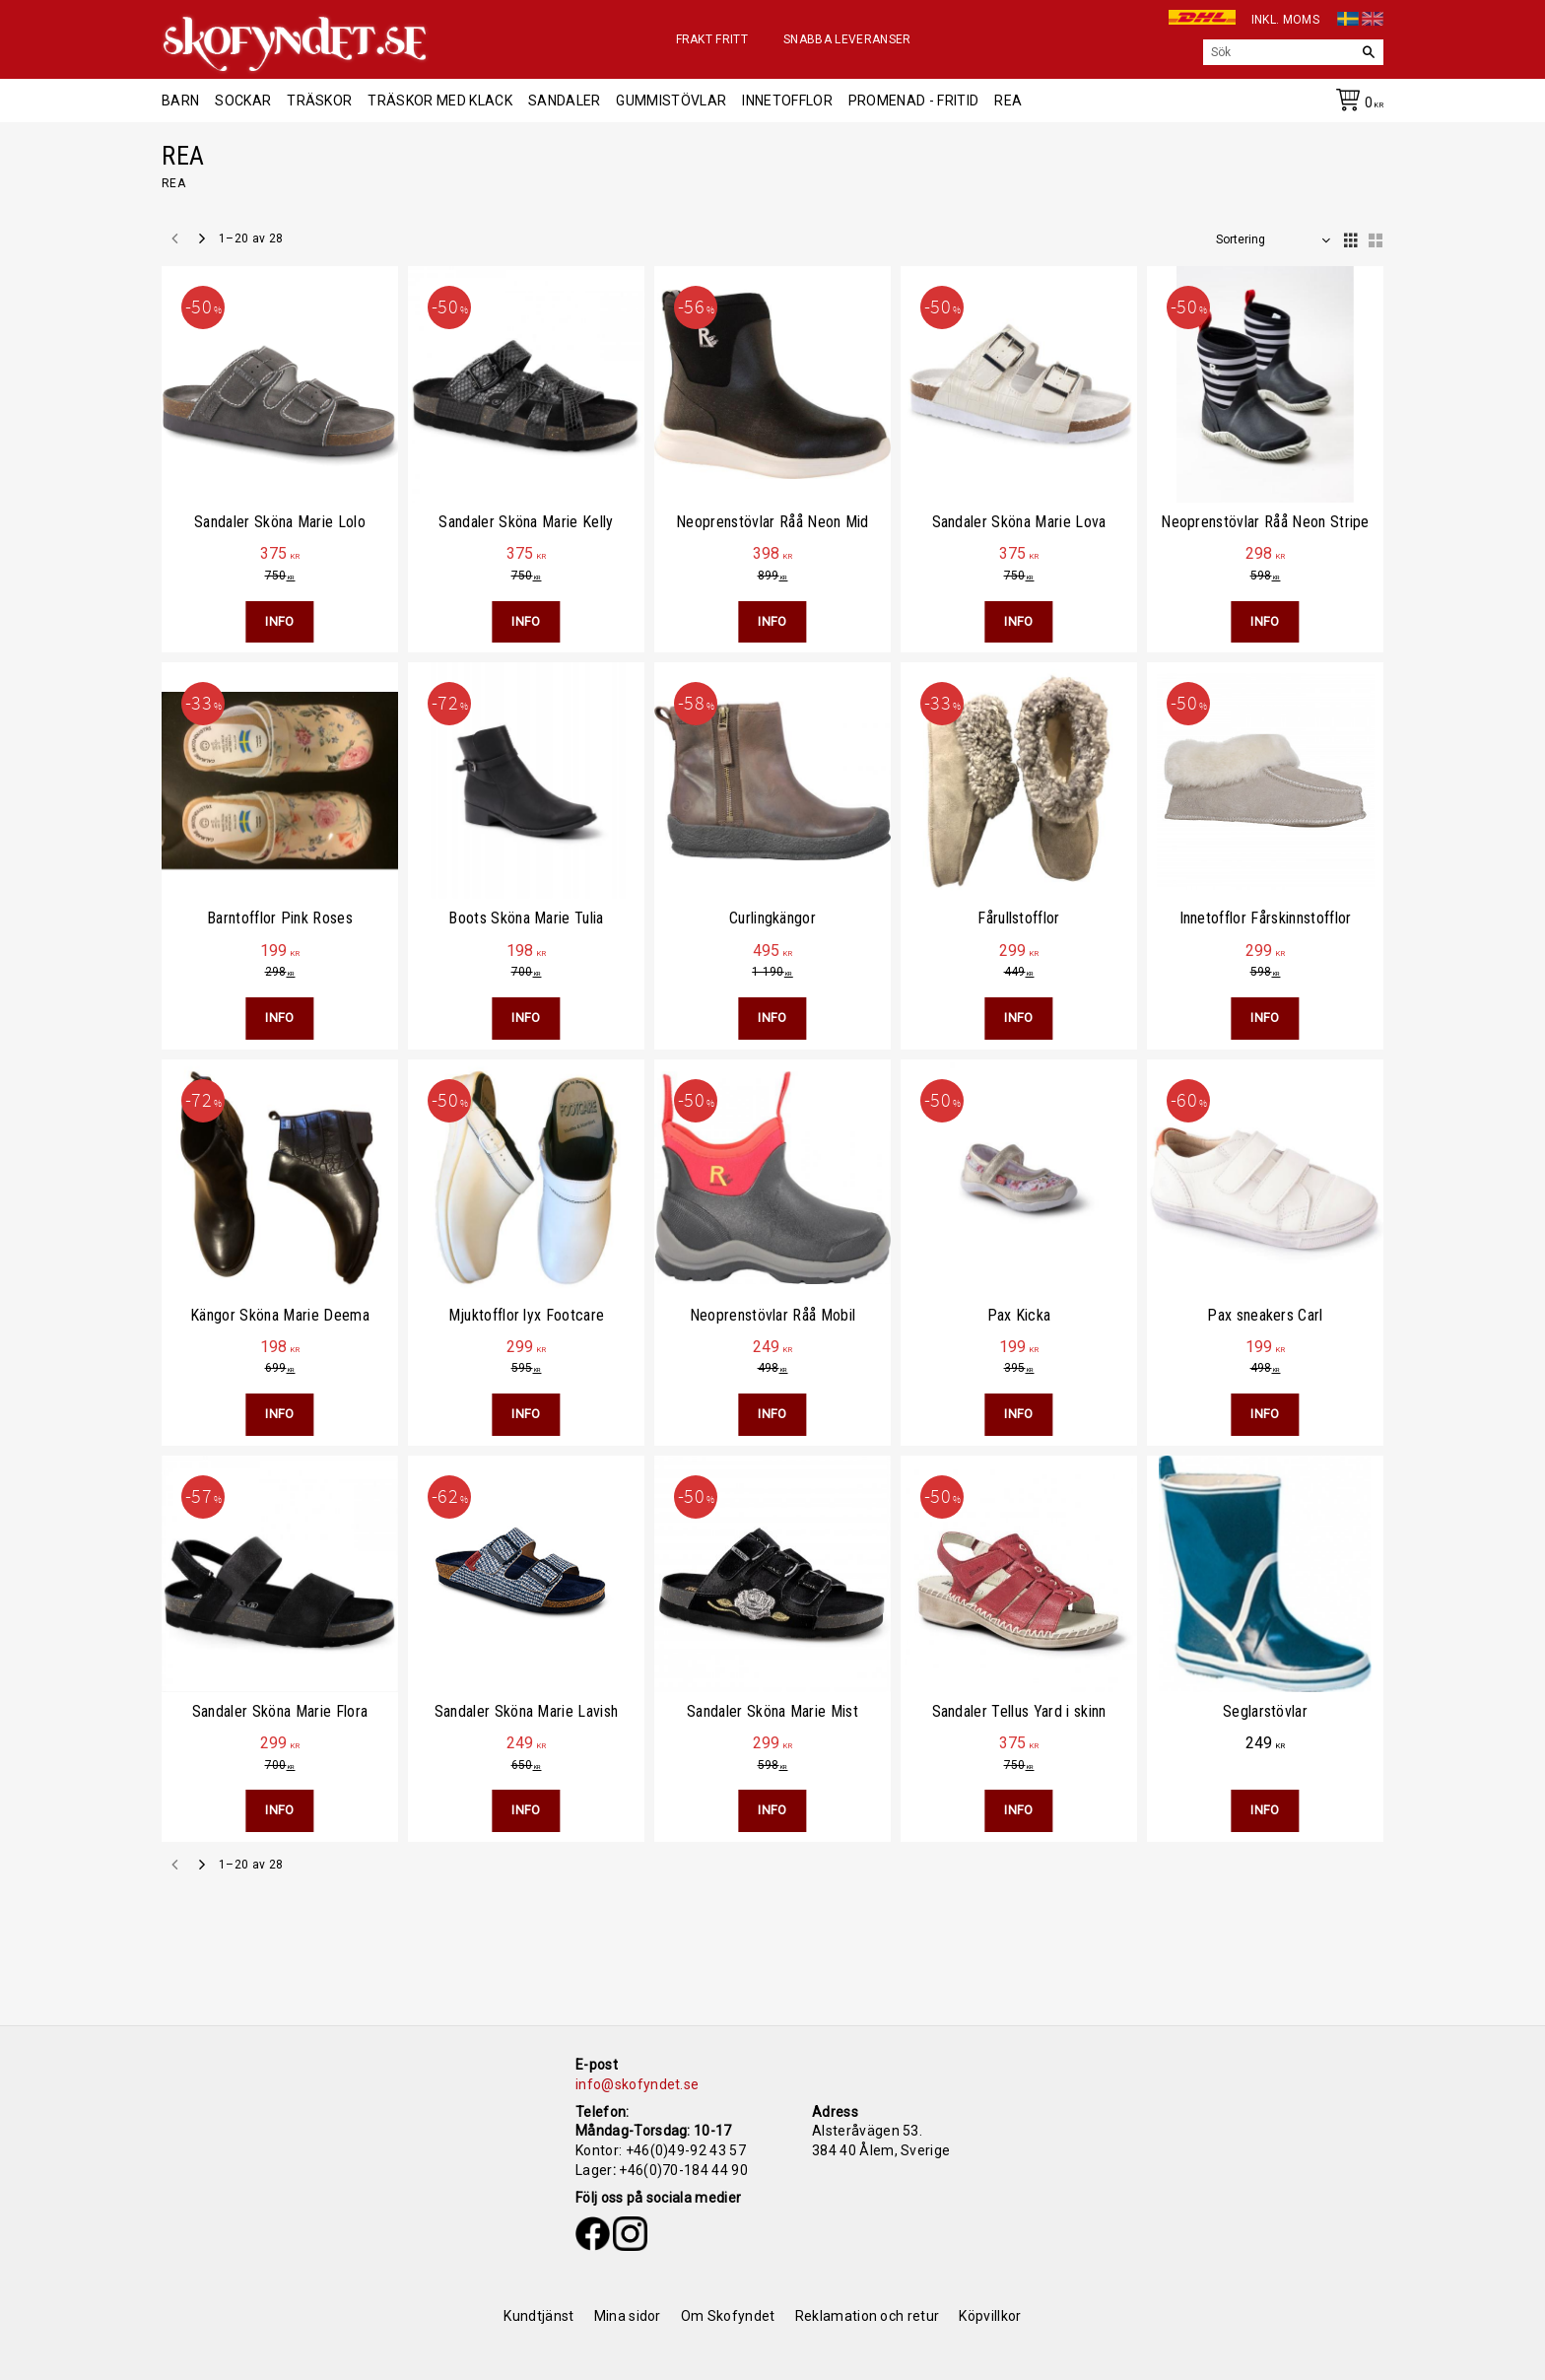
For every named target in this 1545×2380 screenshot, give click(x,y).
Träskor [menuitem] (319, 100)
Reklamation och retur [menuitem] (867, 2316)
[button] (1349, 235)
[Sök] (1368, 52)
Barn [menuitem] (180, 100)
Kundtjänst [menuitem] (538, 2316)
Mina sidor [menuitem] (627, 2316)
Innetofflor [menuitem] (787, 100)
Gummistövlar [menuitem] (671, 100)
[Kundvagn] (1355, 103)
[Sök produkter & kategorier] (1278, 52)
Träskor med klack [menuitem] (439, 100)
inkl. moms (1285, 20)
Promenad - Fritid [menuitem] (913, 100)
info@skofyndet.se (637, 2084)
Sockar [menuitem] (243, 100)
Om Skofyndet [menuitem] (728, 2316)
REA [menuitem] (1008, 100)
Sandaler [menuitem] (564, 100)
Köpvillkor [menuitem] (990, 2316)
